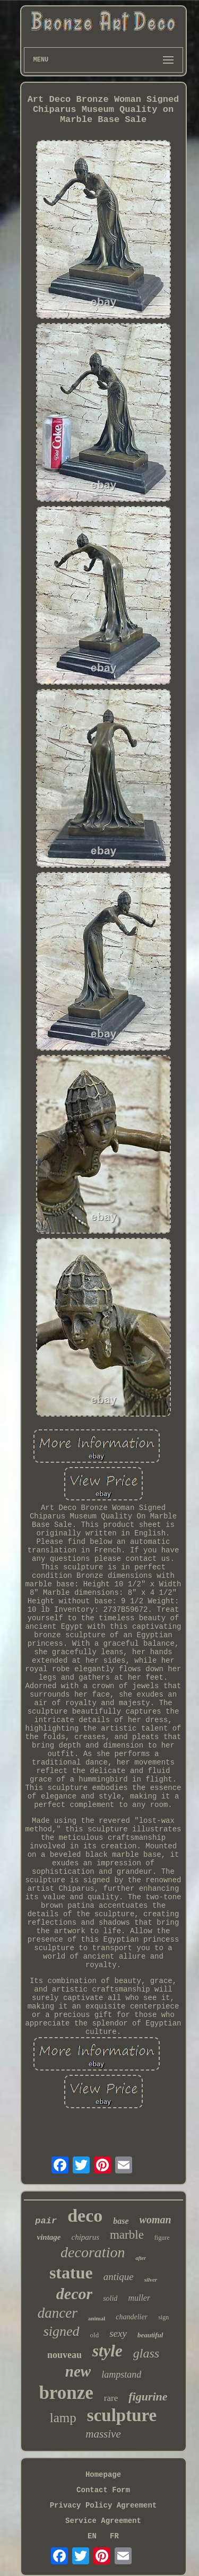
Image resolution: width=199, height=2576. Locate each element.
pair (46, 2221)
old (94, 2335)
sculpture (122, 2415)
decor (74, 2293)
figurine (147, 2396)
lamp (63, 2418)
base (120, 2220)
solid (110, 2298)
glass (146, 2353)
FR (114, 2536)
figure (162, 2237)
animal (96, 2318)
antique (118, 2276)
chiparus (85, 2237)
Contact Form (103, 2490)
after (140, 2258)
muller (139, 2297)
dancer (57, 2313)
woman (155, 2219)
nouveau (64, 2355)
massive (103, 2433)
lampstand (121, 2374)
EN (92, 2536)
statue (71, 2272)
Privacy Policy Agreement (103, 2505)
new (78, 2371)
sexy (118, 2333)
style (107, 2351)
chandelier (132, 2317)
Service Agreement (103, 2521)
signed (62, 2331)
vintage (48, 2237)
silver (150, 2279)
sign (163, 2317)
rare (111, 2398)
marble (127, 2234)
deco (84, 2215)
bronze (66, 2392)
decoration (92, 2252)
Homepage (103, 2474)
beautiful (150, 2335)
